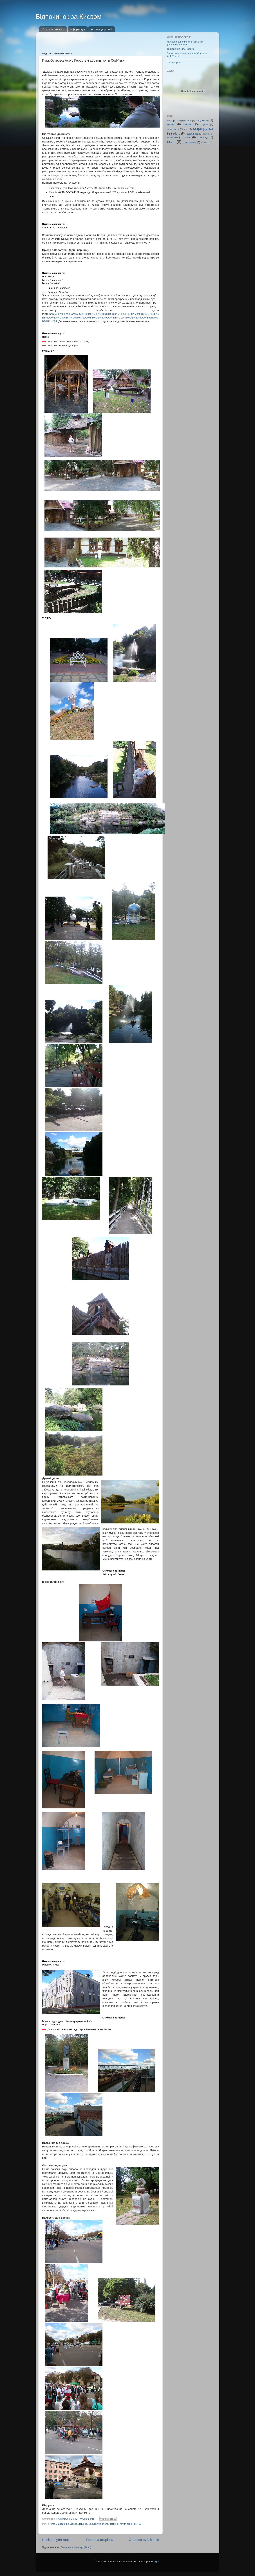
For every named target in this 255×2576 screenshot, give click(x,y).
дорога (204, 124)
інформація (173, 129)
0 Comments (87, 2518)
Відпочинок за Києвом (69, 16)
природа (202, 137)
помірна (113, 2523)
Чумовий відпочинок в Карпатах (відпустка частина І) (185, 43)
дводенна (63, 2523)
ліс (185, 129)
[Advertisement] (100, 40)
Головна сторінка (53, 29)
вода (170, 120)
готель (53, 2523)
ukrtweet (204, 142)
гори (179, 121)
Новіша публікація (56, 2540)
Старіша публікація (144, 2540)
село (171, 141)
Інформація (77, 29)
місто (105, 2523)
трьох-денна (134, 2523)
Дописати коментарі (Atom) (76, 2547)
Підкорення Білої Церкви (181, 49)
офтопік (206, 134)
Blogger (155, 2561)
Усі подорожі (174, 62)
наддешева (192, 133)
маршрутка (94, 2523)
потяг (122, 2523)
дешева (83, 2523)
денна (73, 2523)
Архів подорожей (101, 29)
